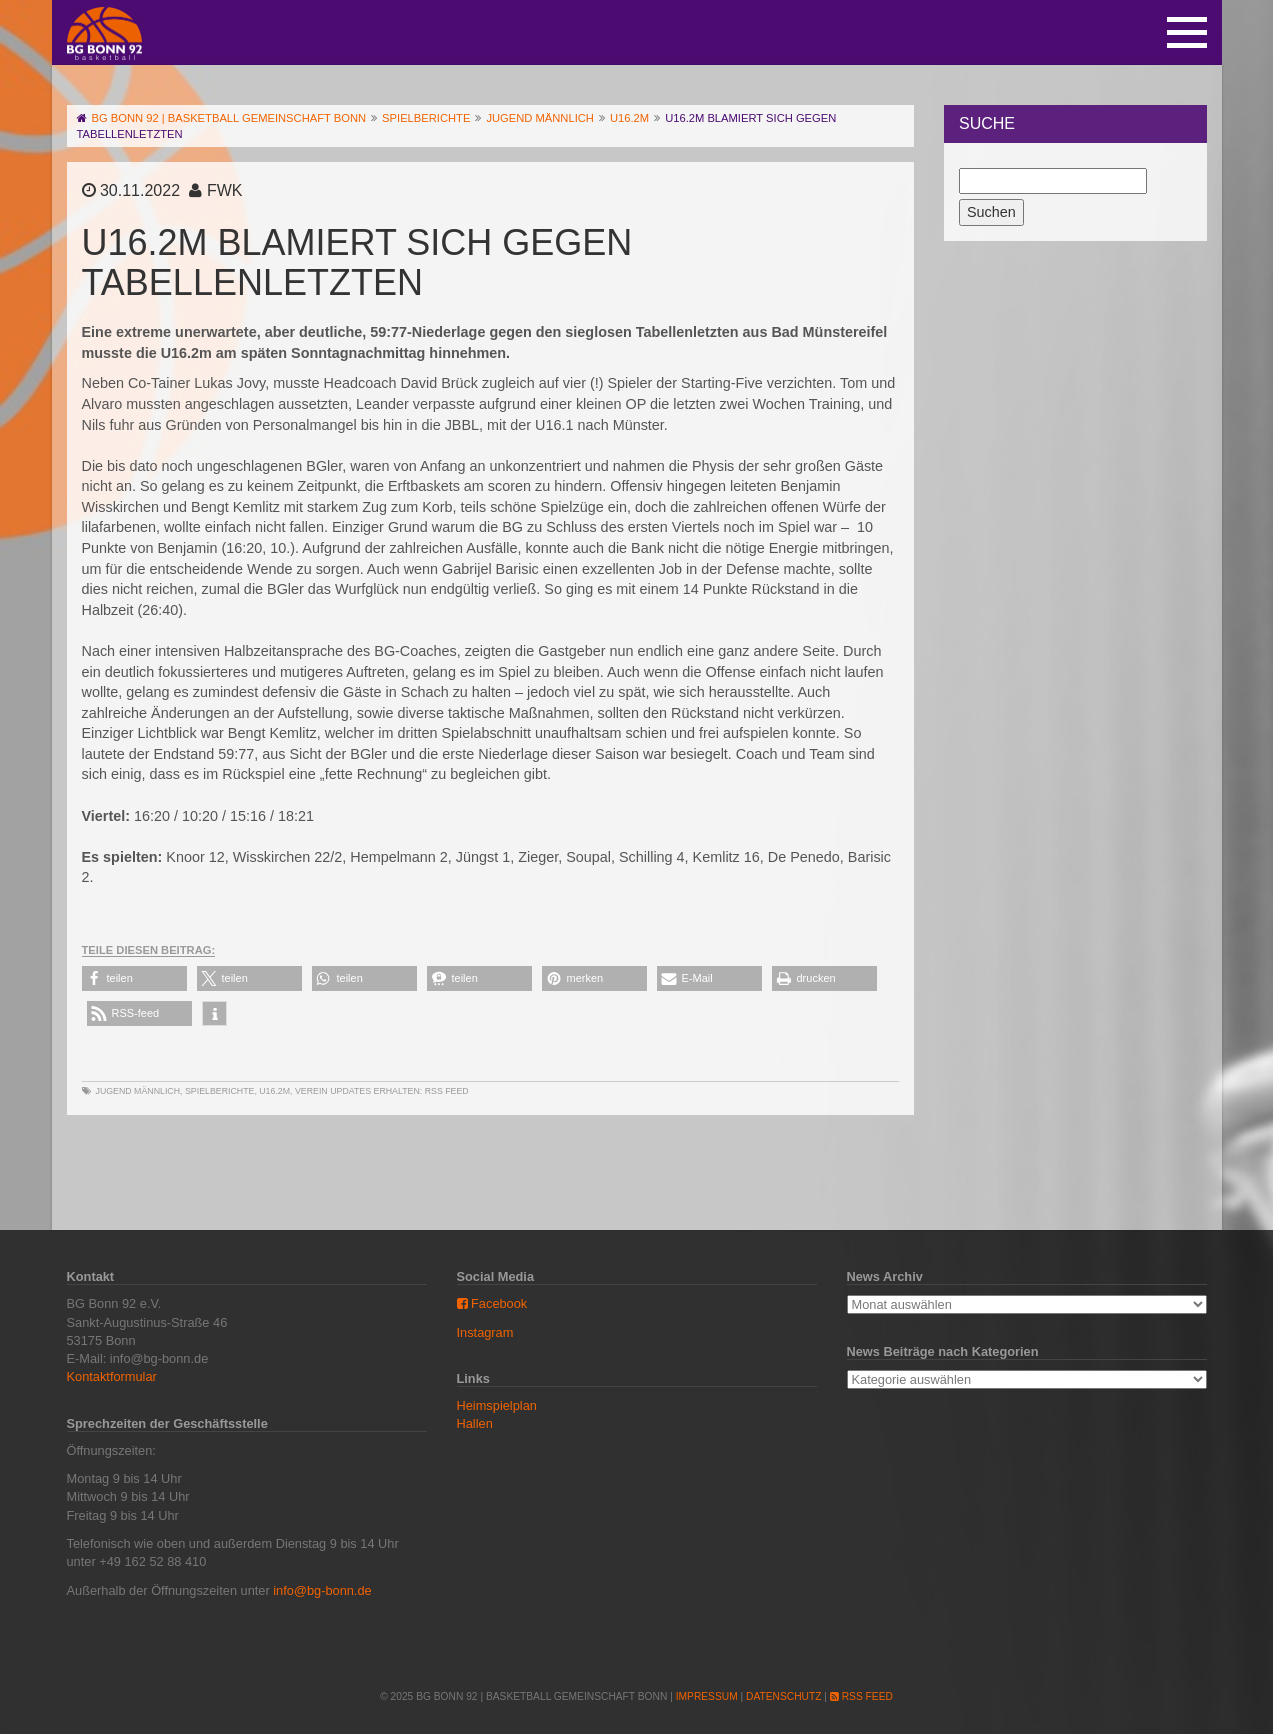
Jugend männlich (138, 1091)
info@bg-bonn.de (322, 1590)
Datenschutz (783, 1696)
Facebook (492, 1303)
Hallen (475, 1423)
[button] (134, 978)
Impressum (707, 1696)
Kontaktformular (112, 1376)
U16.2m (274, 1091)
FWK (225, 190)
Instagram (485, 1332)
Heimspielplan (497, 1405)
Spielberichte (219, 1091)
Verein (311, 1091)
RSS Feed (447, 1091)
